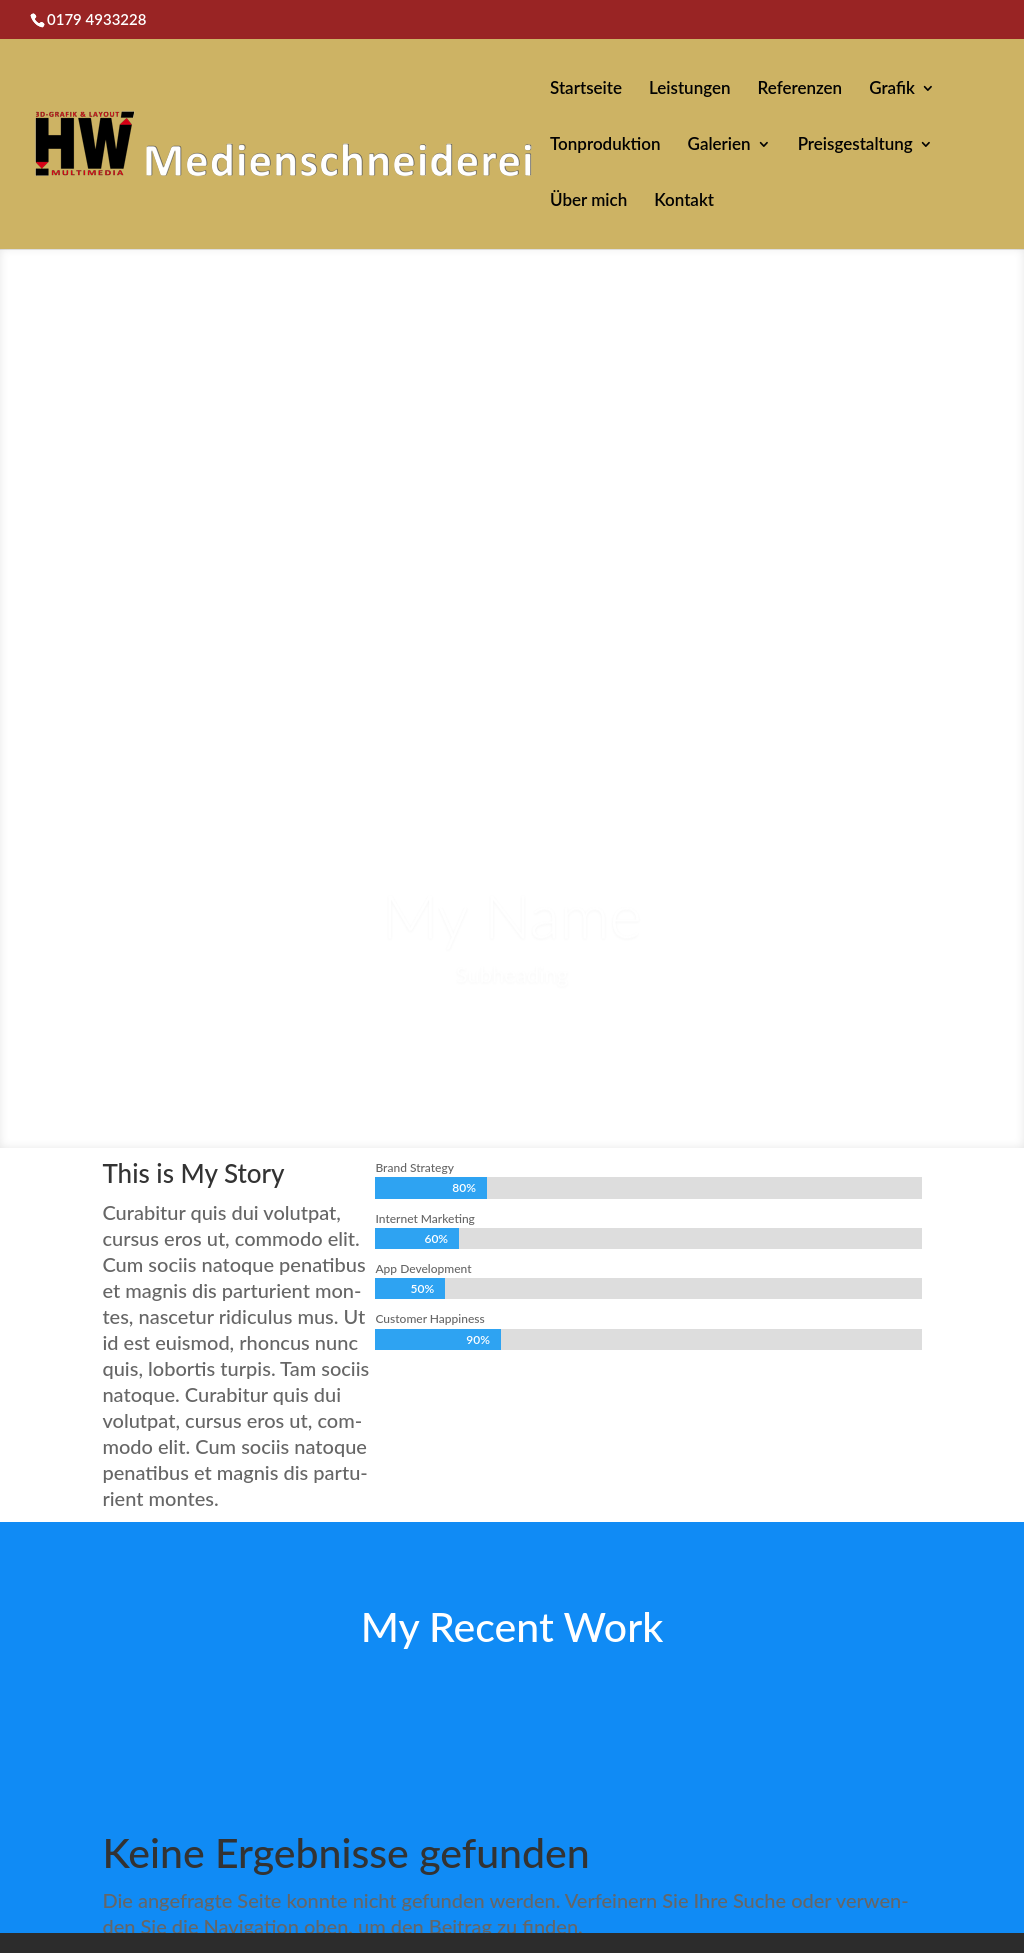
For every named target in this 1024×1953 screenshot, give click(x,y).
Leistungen (690, 89)
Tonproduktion (605, 145)
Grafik (892, 89)
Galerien (719, 145)
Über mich (588, 201)
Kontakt (684, 201)
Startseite (586, 89)
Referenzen (800, 89)
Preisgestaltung (855, 145)
